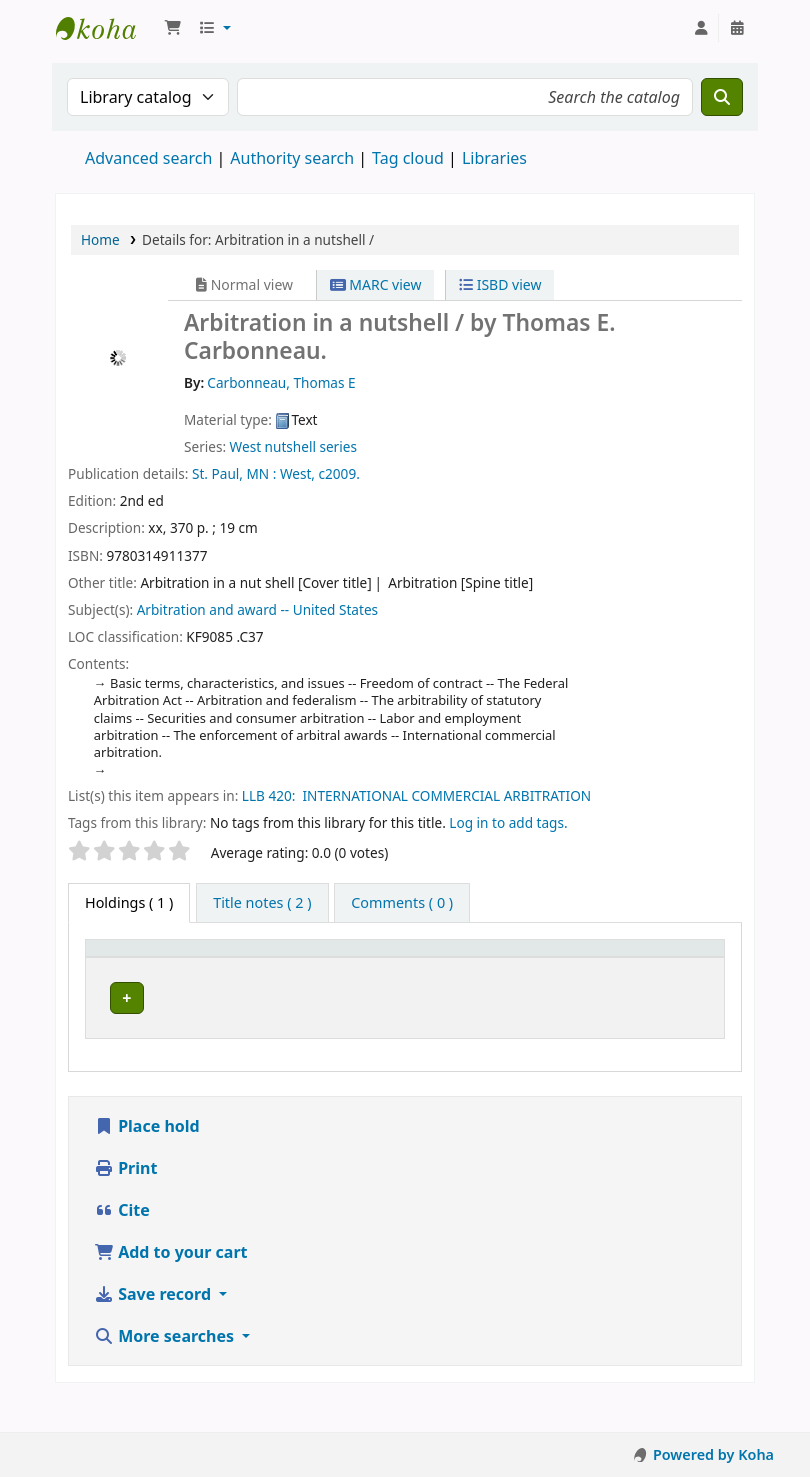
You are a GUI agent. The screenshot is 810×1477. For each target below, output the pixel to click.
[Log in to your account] (701, 28)
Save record (154, 1328)
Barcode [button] (665, 976)
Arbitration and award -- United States (257, 609)
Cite (122, 1244)
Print (125, 1202)
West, (297, 473)
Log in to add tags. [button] (508, 822)
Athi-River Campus (278, 1024)
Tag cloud (408, 158)
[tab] (262, 903)
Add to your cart (171, 1286)
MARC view (376, 284)
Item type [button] (129, 976)
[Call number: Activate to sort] (452, 967)
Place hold (147, 1160)
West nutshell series (293, 446)
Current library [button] (264, 967)
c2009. (339, 473)
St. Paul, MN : (234, 473)
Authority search (292, 158)
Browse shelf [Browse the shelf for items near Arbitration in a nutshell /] (419, 1033)
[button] (173, 28)
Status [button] (574, 976)
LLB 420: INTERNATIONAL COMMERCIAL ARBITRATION (422, 795)
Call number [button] (415, 976)
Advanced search (148, 158)
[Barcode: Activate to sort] (675, 967)
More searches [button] (166, 1370)
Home (100, 239)
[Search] (722, 97)
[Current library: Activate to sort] (295, 967)
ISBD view (500, 284)
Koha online (106, 28)
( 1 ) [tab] (129, 902)
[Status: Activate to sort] (584, 967)
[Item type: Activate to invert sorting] (157, 967)
